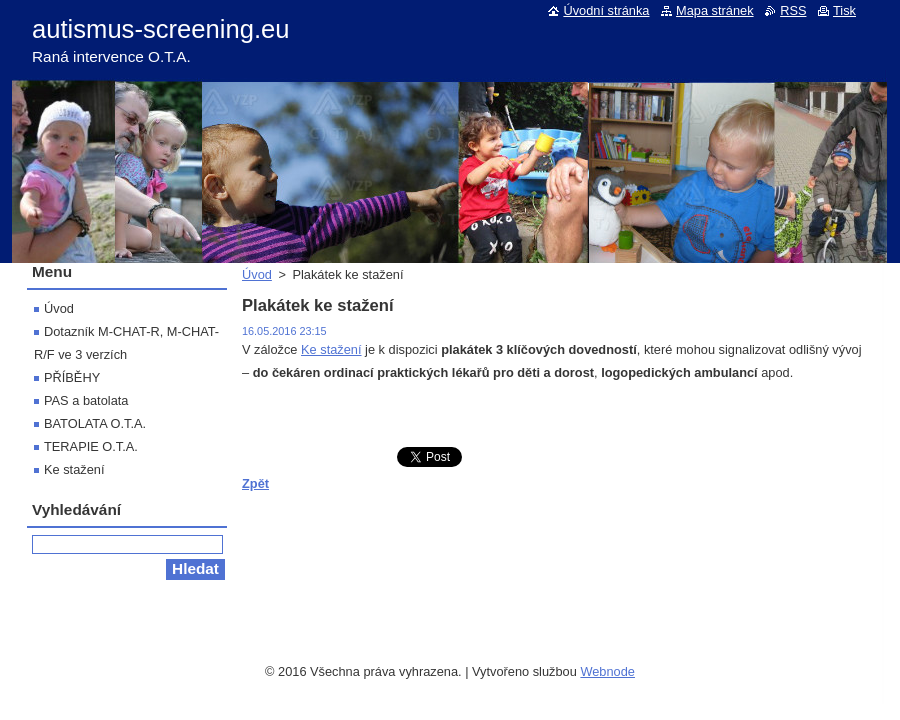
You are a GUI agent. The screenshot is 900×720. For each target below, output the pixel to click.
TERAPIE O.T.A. (91, 446)
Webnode (607, 666)
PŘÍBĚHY (72, 377)
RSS (793, 10)
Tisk (844, 10)
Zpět (255, 483)
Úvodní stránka (606, 10)
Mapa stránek (715, 10)
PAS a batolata (86, 400)
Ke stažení (331, 349)
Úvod (257, 274)
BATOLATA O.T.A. (95, 423)
